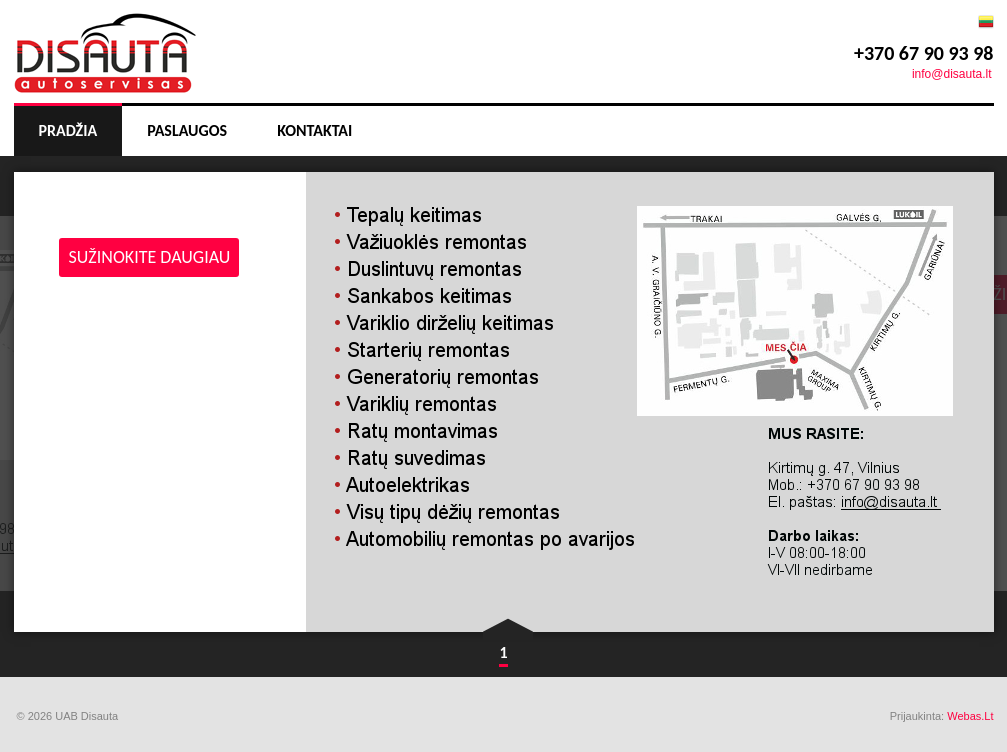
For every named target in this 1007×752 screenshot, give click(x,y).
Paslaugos (187, 130)
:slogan (105, 46)
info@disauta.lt (952, 74)
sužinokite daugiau (150, 257)
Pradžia (68, 130)
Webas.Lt (970, 716)
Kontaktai (314, 130)
